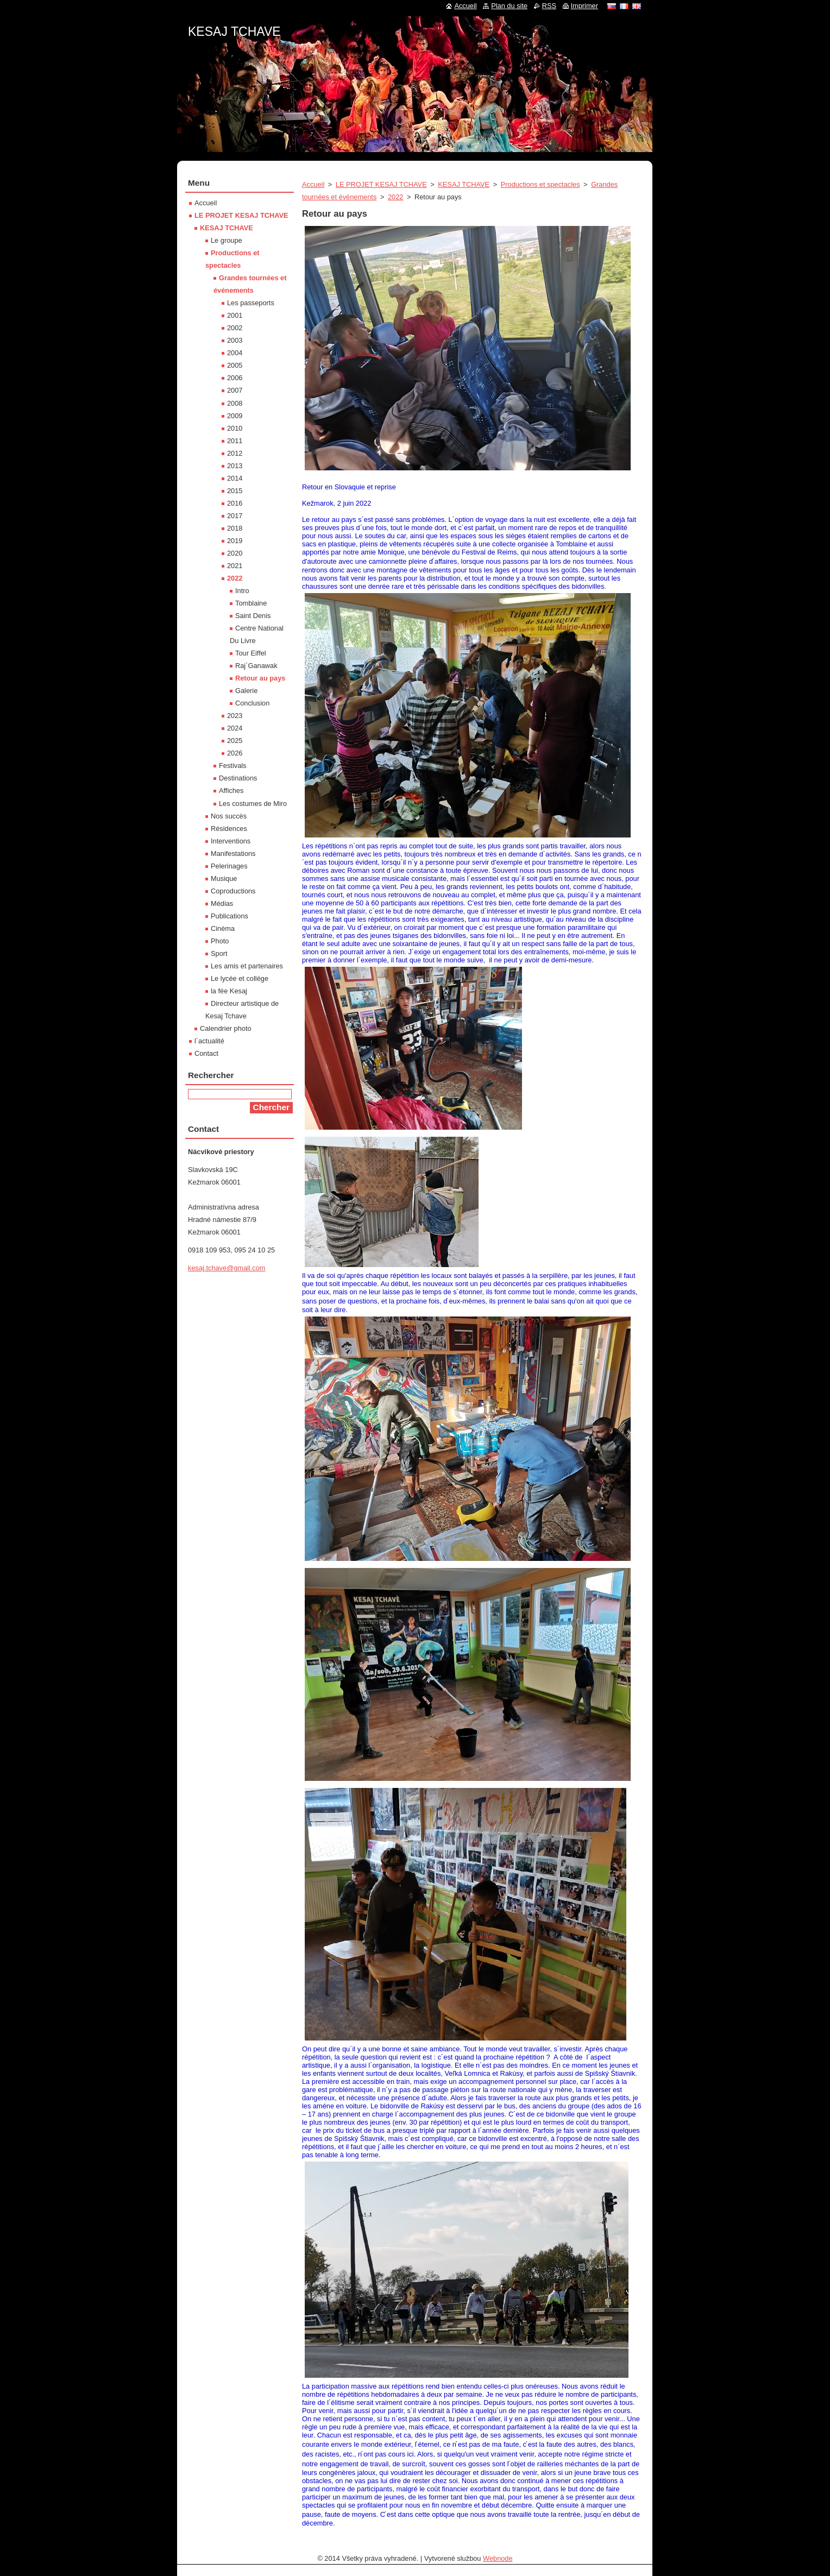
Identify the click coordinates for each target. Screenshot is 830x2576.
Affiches (231, 790)
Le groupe (226, 240)
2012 (234, 453)
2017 (234, 516)
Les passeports (250, 303)
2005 (234, 365)
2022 (395, 197)
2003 (234, 340)
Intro (242, 591)
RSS (549, 6)
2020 (234, 553)
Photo (220, 941)
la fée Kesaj (229, 991)
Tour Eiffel (250, 653)
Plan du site (509, 6)
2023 (234, 715)
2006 (234, 378)
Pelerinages (229, 866)
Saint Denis (253, 616)
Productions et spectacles (540, 184)
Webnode (498, 2558)
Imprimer (584, 6)
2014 (234, 478)
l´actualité (209, 1041)
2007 (234, 390)
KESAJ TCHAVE (463, 184)
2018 (234, 528)
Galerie (246, 690)
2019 (234, 541)
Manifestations (233, 853)
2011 (234, 441)
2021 (234, 566)
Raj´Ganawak (256, 666)
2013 (234, 466)
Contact (206, 1053)
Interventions (230, 841)
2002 (234, 328)
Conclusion (252, 703)
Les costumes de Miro (253, 803)
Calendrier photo (225, 1028)
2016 (234, 503)
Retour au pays (260, 678)
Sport (219, 953)
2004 (234, 353)
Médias (222, 903)
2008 (234, 403)
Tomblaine (251, 603)
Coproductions (233, 891)
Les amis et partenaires (247, 966)
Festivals (233, 765)
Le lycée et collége (239, 978)
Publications (229, 916)
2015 (234, 491)
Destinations (238, 778)
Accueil (313, 184)
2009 (234, 416)
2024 (234, 728)
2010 (234, 428)
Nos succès (229, 816)
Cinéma (223, 928)
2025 (234, 740)
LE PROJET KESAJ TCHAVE (381, 184)
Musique (224, 878)
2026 (234, 753)
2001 (234, 315)
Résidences (229, 828)
